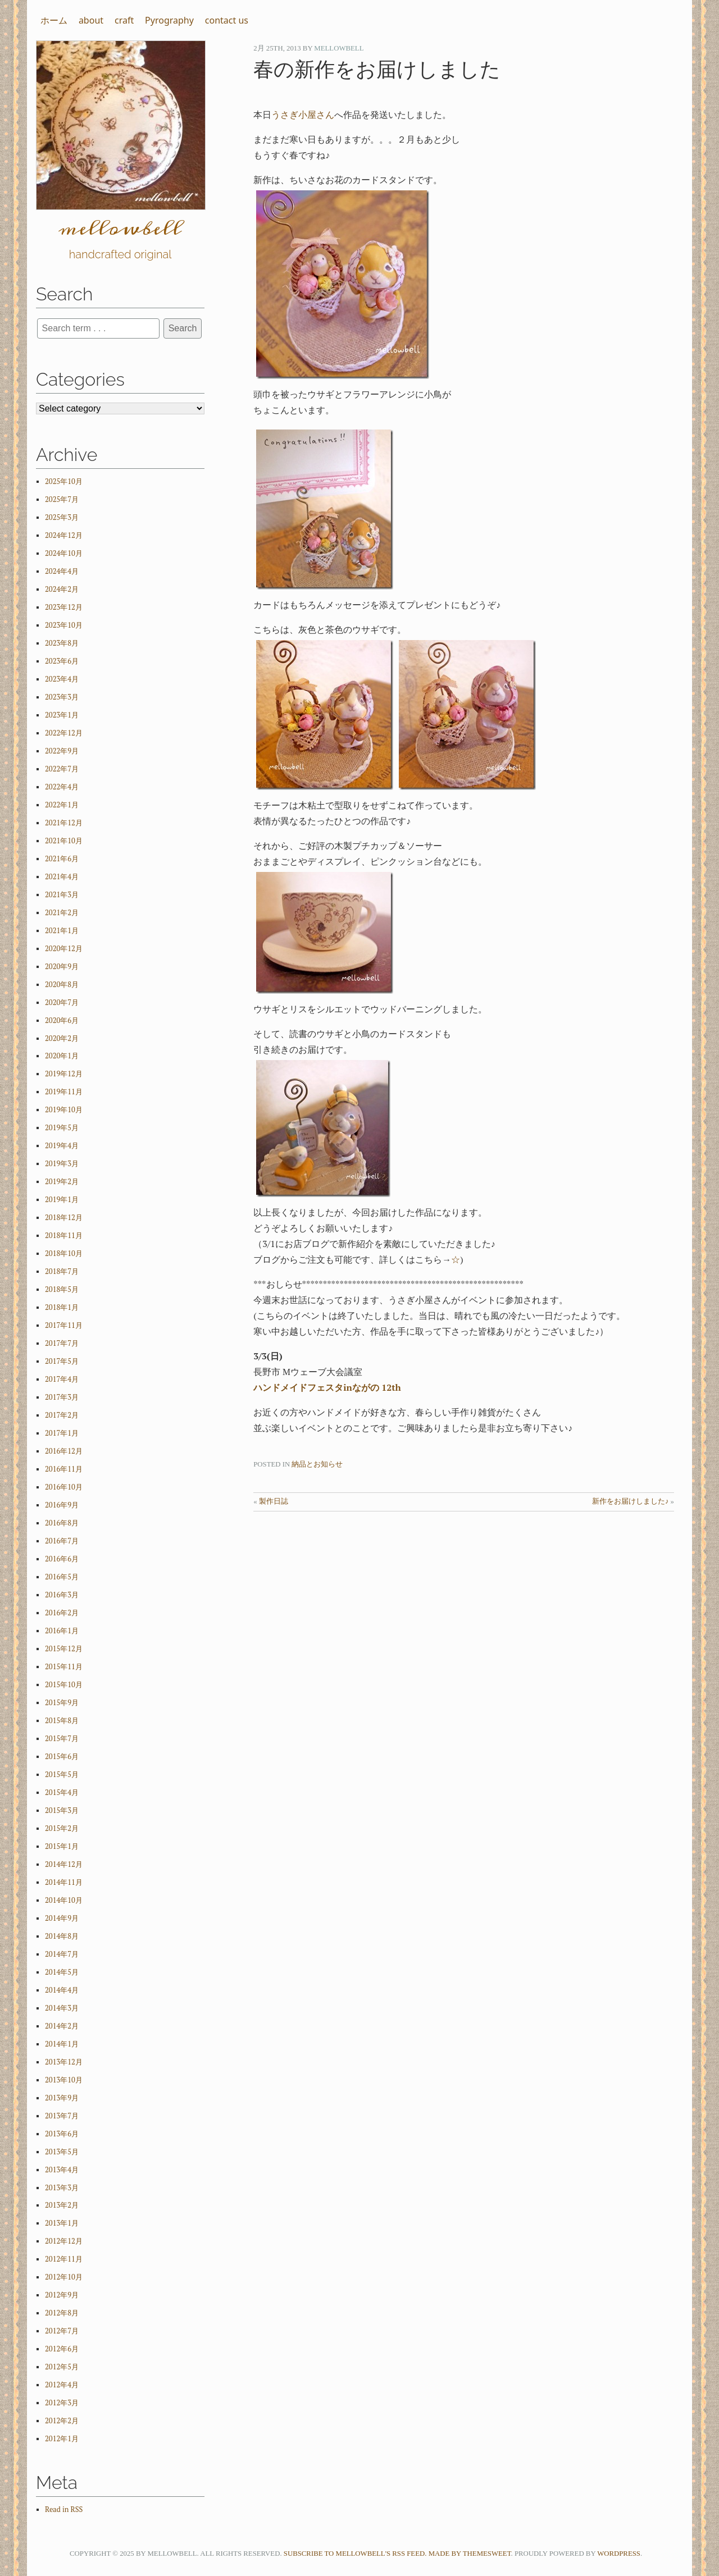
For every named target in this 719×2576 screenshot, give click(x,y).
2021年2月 (62, 912)
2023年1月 (62, 715)
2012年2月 (62, 2421)
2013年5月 (62, 2152)
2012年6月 (62, 2349)
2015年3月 (62, 1810)
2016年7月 (62, 1541)
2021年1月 (62, 930)
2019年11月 (64, 1092)
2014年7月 (62, 1954)
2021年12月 (64, 823)
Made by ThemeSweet (470, 2553)
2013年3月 (62, 2188)
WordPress (618, 2553)
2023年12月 (64, 607)
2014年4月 (62, 1990)
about (91, 20)
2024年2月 (62, 589)
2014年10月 (64, 1900)
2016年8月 (62, 1523)
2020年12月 (64, 948)
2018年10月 (64, 1253)
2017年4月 (62, 1379)
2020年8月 (62, 984)
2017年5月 (62, 1361)
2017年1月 (62, 1433)
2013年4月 (62, 2170)
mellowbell (338, 48)
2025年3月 (62, 517)
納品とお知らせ (317, 1464)
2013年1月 (62, 2223)
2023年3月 (62, 697)
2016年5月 (62, 1577)
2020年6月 (62, 1020)
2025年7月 (62, 499)
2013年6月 (62, 2134)
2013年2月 (62, 2205)
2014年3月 (62, 2008)
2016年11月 (64, 1469)
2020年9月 (62, 966)
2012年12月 (64, 2241)
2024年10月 (64, 553)
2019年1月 (62, 1199)
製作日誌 (273, 1501)
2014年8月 (62, 1936)
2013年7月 (62, 2116)
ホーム (53, 20)
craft (124, 20)
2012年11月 (64, 2259)
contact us (226, 20)
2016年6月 (62, 1559)
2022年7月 (62, 769)
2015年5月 (62, 1774)
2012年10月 (64, 2277)
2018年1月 (62, 1307)
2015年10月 (64, 1684)
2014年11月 (64, 1882)
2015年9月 (62, 1702)
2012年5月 (62, 2367)
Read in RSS (64, 2509)
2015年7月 (62, 1738)
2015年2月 (62, 1828)
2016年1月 (62, 1631)
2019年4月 (62, 1145)
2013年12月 (64, 2062)
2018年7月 (62, 1271)
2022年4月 (62, 787)
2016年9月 (62, 1505)
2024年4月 (62, 571)
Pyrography (169, 20)
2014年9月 (62, 1918)
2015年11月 (64, 1666)
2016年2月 (62, 1613)
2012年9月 (62, 2295)
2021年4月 (62, 876)
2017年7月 (62, 1343)
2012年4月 (62, 2385)
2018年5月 (62, 1289)
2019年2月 (62, 1181)
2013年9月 (62, 2098)
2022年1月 (62, 805)
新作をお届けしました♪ (630, 1501)
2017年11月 (64, 1325)
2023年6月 (62, 661)
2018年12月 (64, 1217)
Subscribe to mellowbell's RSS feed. (355, 2553)
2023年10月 (64, 625)
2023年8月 (62, 643)
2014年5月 (62, 1972)
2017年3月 (62, 1397)
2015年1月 (62, 1846)
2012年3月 (62, 2403)
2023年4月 (62, 679)
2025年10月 (64, 481)
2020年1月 (62, 1056)
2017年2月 (62, 1415)
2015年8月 (62, 1720)
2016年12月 (64, 1451)
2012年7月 (62, 2331)
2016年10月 (64, 1487)
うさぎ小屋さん (302, 114)
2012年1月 (62, 2438)
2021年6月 (62, 859)
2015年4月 (62, 1792)
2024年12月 (64, 535)
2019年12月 (64, 1074)
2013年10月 (64, 2080)
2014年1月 (62, 2044)
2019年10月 (64, 1110)
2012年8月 (62, 2313)
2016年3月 (62, 1595)
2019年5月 (62, 1127)
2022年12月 (64, 733)
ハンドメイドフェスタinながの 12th (327, 1387)
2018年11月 (64, 1235)
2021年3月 (62, 894)
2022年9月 (62, 751)
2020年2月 (62, 1038)
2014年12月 (64, 1864)
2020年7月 (62, 1002)
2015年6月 (62, 1756)
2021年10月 (64, 841)
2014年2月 (62, 2026)
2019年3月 (62, 1163)
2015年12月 (64, 1649)
